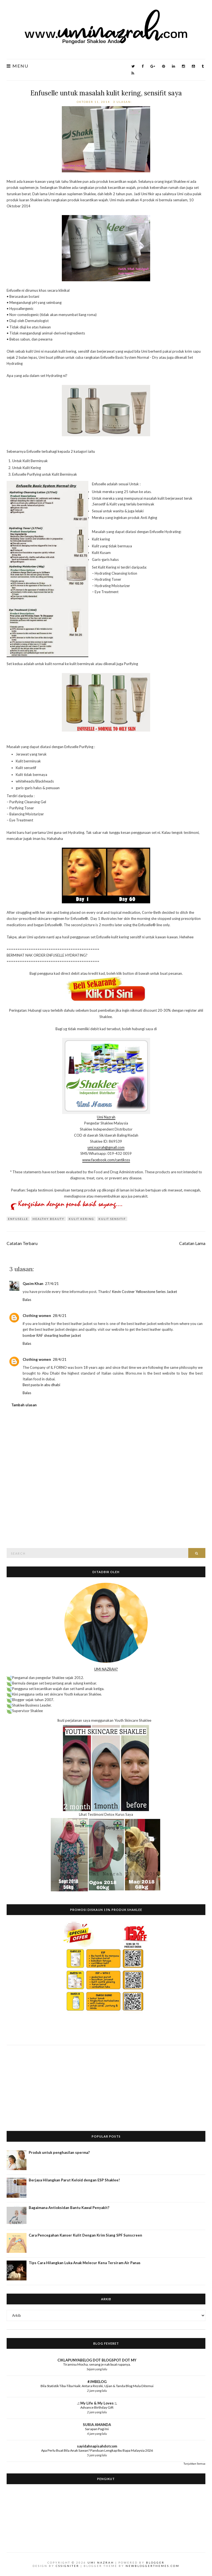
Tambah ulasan (24, 1405)
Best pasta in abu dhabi (41, 1385)
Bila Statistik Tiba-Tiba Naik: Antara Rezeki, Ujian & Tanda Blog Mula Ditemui (97, 2386)
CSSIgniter (67, 2565)
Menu (17, 66)
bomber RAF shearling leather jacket (52, 1335)
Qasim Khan (33, 1283)
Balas (27, 1299)
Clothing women (37, 1315)
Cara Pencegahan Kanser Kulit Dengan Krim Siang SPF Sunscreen (85, 2235)
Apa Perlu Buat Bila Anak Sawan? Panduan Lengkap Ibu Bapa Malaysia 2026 (97, 2450)
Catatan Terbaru (22, 1243)
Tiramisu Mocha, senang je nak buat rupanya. (97, 2364)
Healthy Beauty (48, 1218)
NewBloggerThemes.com (152, 2565)
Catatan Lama (192, 1243)
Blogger (155, 2562)
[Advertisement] (106, 2083)
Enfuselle (18, 1218)
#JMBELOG (97, 2381)
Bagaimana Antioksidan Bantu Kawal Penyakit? (69, 2207)
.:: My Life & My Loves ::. (97, 2403)
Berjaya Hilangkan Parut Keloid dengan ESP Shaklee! (74, 2180)
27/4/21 (52, 1283)
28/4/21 (60, 1315)
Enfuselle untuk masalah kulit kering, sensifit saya (106, 93)
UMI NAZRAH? (106, 1669)
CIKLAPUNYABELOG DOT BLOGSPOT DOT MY (96, 2360)
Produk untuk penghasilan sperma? (59, 2152)
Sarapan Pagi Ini (97, 2429)
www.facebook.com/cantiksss (106, 1160)
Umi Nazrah (106, 1117)
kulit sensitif (112, 1218)
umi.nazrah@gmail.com (106, 1147)
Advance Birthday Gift (96, 2407)
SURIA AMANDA (97, 2424)
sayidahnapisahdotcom (97, 2446)
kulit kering (81, 1218)
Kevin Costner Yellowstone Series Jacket (144, 1291)
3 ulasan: (123, 101)
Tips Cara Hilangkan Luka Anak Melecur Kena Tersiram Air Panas (85, 2263)
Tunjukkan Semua (194, 2463)
